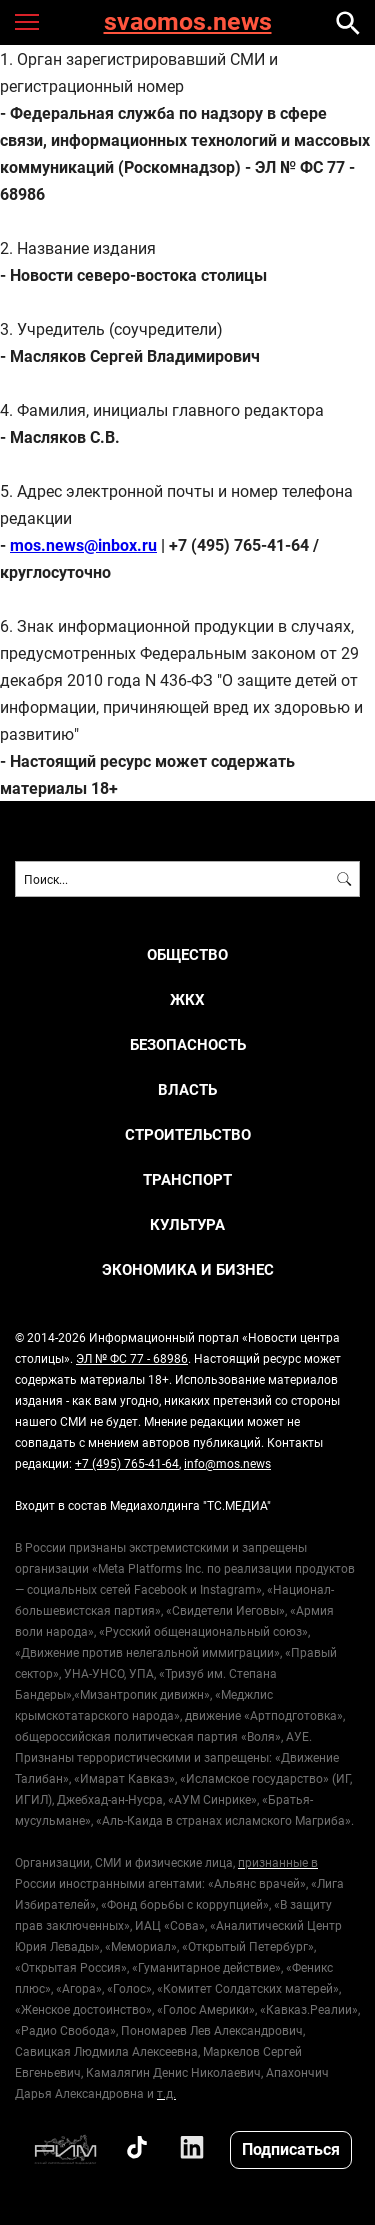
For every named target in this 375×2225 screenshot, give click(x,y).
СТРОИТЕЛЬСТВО (188, 1134)
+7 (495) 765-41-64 (127, 1463)
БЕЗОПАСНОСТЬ (188, 1044)
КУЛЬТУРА (187, 1224)
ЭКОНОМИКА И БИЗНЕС (188, 1269)
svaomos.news (188, 22)
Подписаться (291, 2148)
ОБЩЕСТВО (187, 954)
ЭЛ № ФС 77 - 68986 (132, 1358)
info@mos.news (227, 1463)
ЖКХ (187, 999)
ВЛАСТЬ (187, 1089)
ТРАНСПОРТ (187, 1179)
